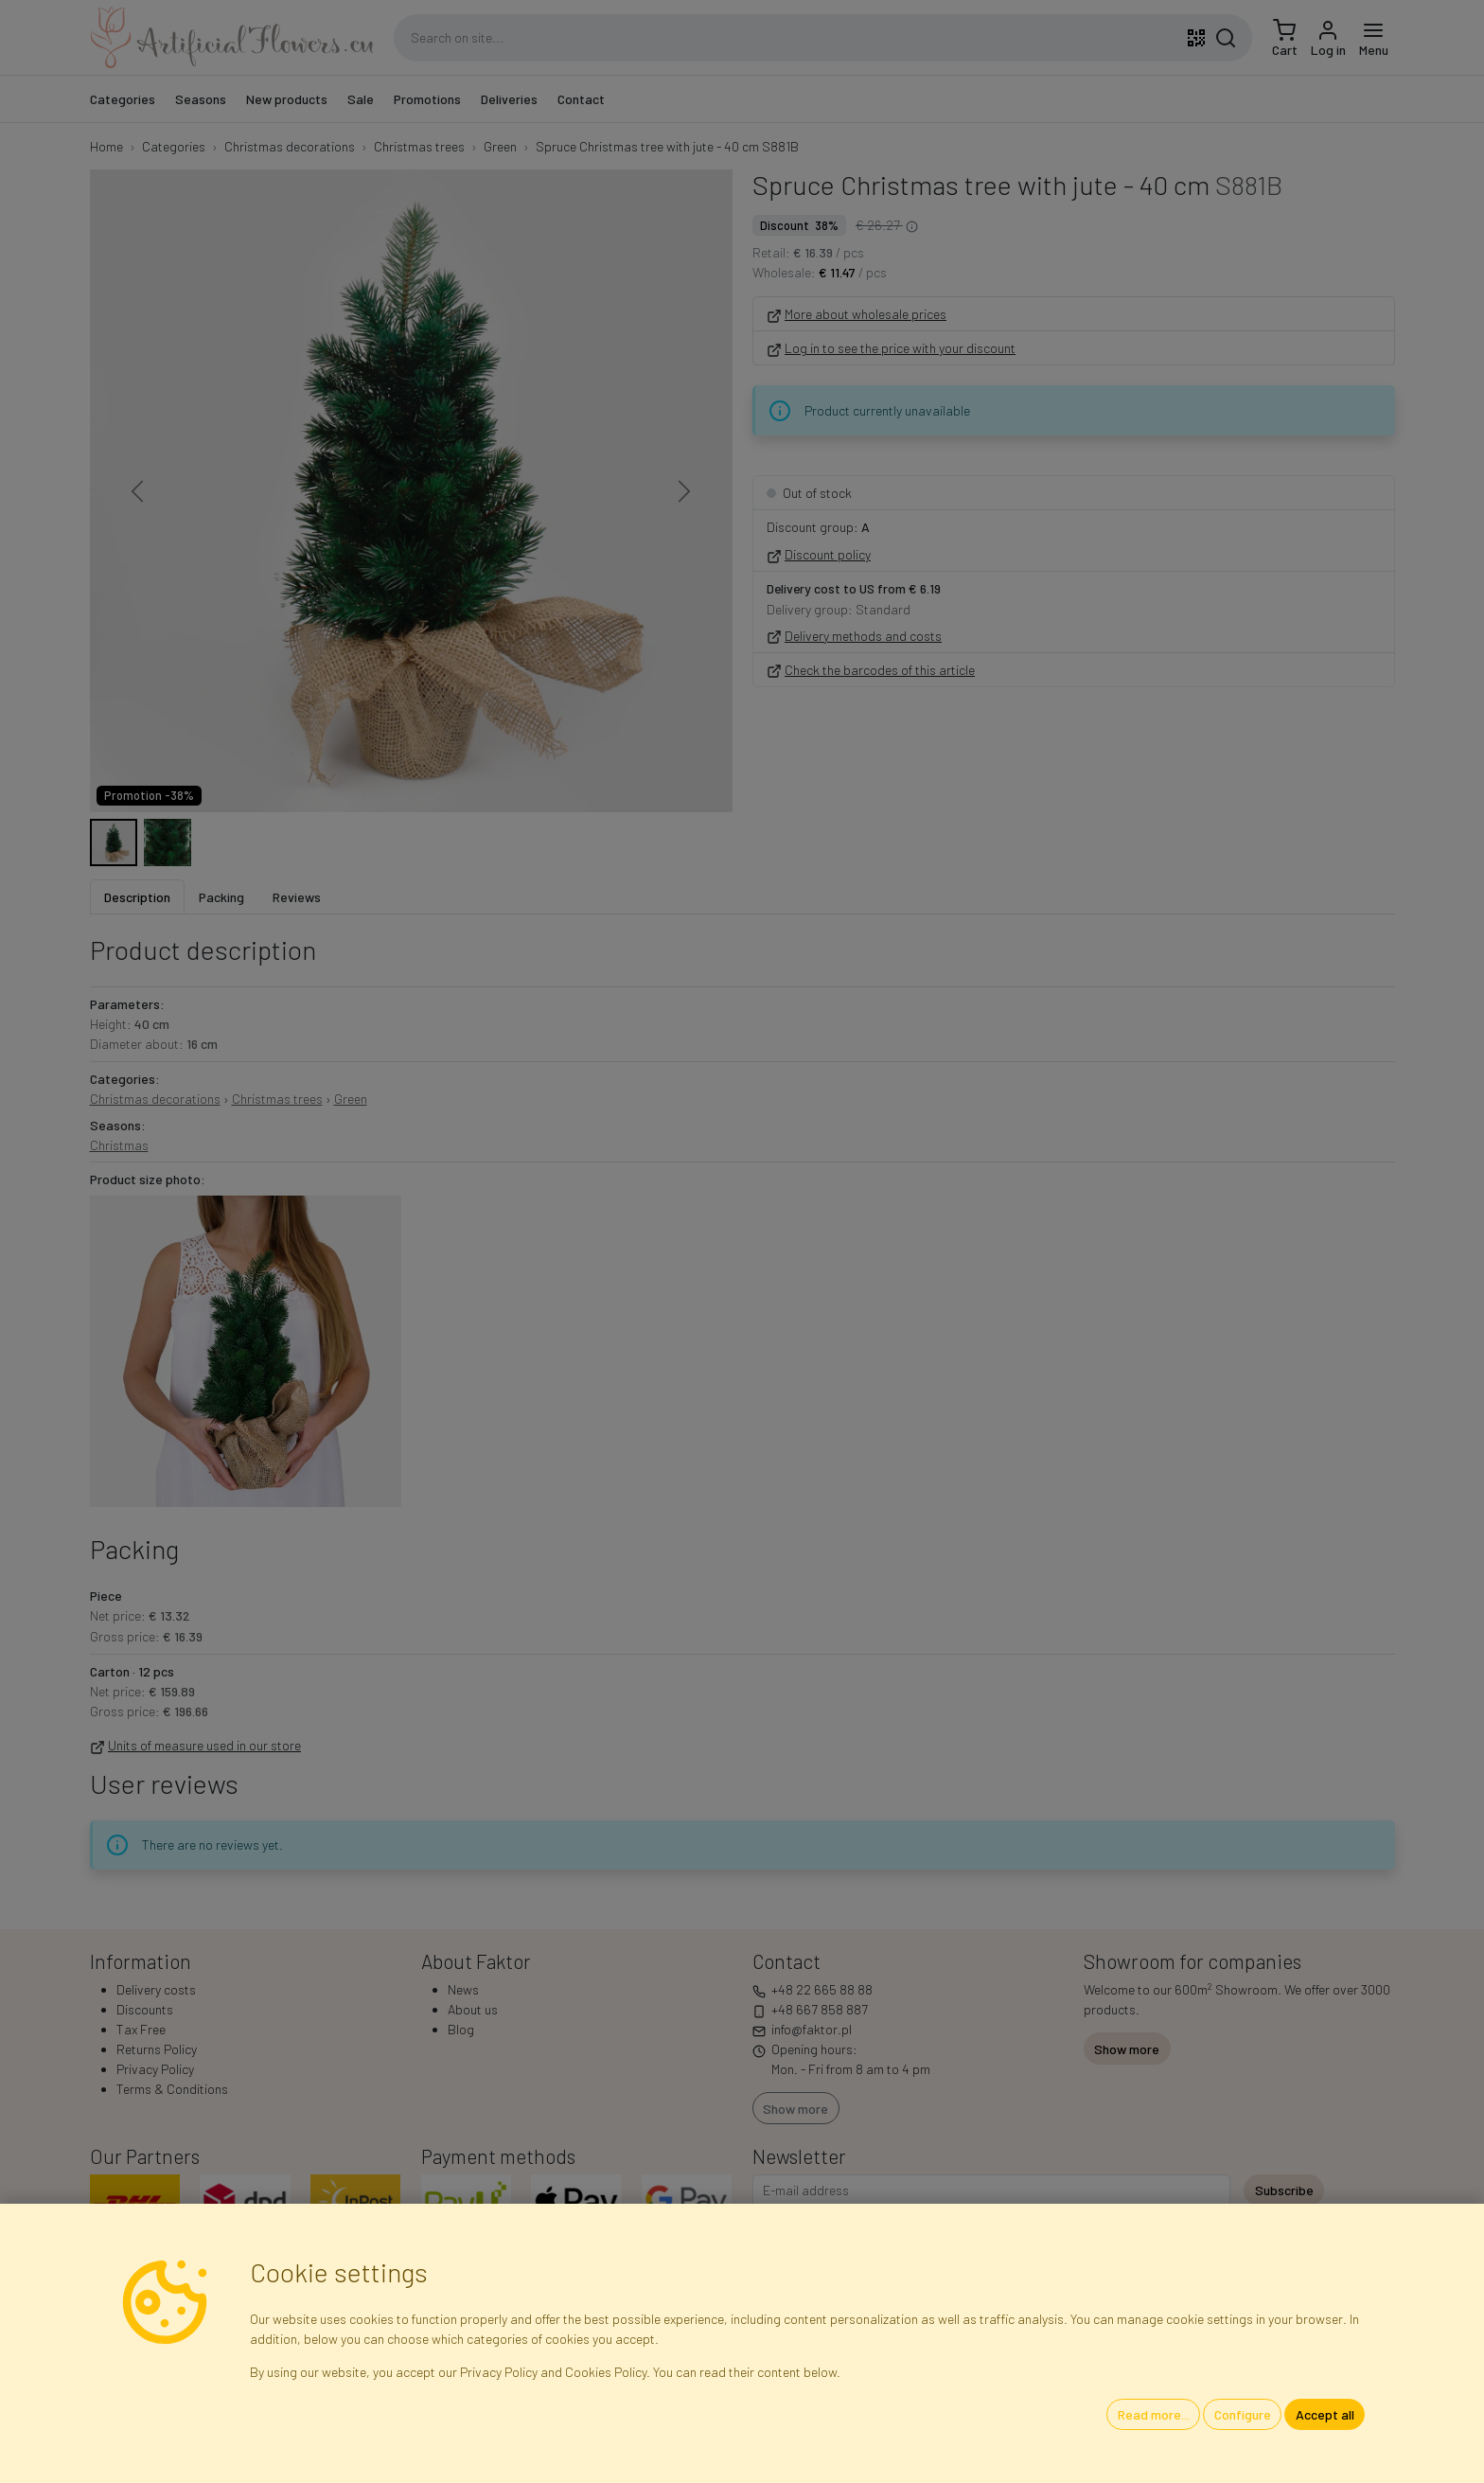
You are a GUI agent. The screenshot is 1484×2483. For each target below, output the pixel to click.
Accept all (1325, 2414)
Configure (1242, 2414)
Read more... (1154, 2414)
